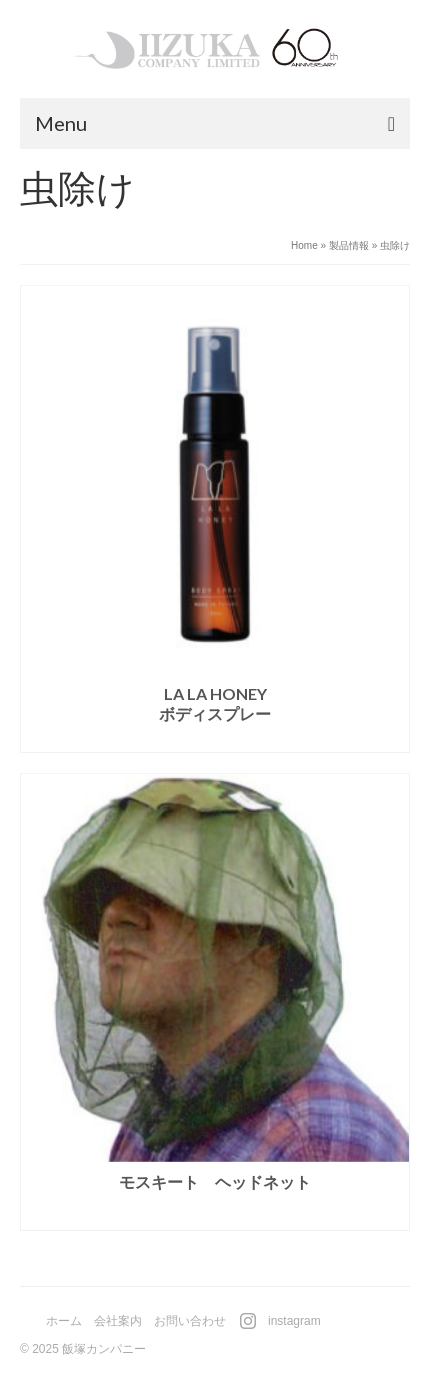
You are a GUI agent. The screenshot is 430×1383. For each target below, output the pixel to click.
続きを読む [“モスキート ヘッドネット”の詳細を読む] (215, 1215)
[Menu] (215, 123)
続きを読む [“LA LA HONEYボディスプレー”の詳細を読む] (215, 737)
